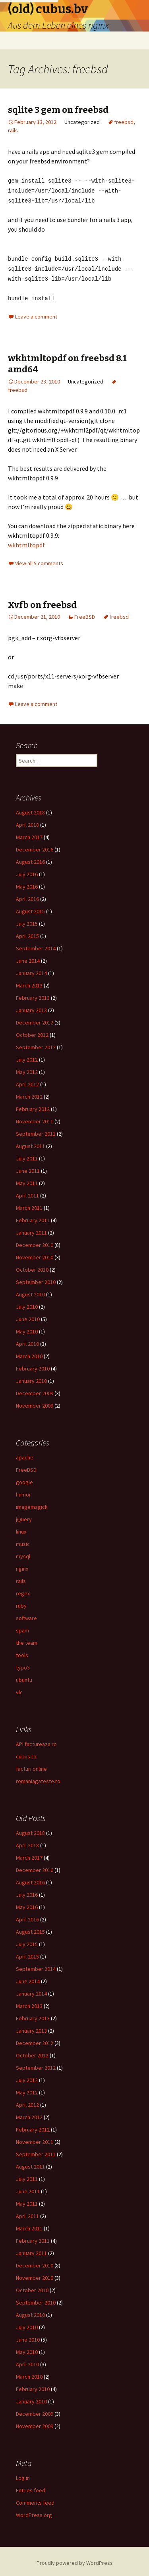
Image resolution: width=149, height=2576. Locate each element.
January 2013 (31, 1007)
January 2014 (31, 969)
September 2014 (36, 945)
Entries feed (30, 2487)
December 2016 (34, 846)
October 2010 (32, 1266)
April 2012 (27, 1081)
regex (23, 1590)
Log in (23, 2474)
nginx (22, 1565)
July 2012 (27, 1056)
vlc (19, 1689)
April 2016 (27, 895)
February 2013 (33, 994)
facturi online (31, 1765)
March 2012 (29, 1093)
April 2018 (27, 821)
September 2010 (36, 1278)
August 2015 (30, 908)
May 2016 (27, 883)
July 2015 (27, 920)
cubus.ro (26, 1753)
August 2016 (30, 858)
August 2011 (30, 1142)
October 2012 (32, 1031)
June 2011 (28, 1167)
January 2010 (31, 1377)
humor (23, 1491)
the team (26, 1639)
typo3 (23, 1664)
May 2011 (27, 1180)
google (24, 1479)
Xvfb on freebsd (42, 601)
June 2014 (28, 957)
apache (24, 1454)
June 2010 (28, 1315)
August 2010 (30, 1291)
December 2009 (34, 1390)
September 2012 (36, 1044)
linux (21, 1528)
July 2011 (27, 1155)
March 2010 (29, 1353)
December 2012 (34, 1019)
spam (22, 1627)
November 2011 (34, 1118)
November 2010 (34, 1254)
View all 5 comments (39, 560)
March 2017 (29, 834)
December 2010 (34, 1241)
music (23, 1540)
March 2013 (29, 982)
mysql (23, 1553)
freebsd (124, 122)
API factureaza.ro (36, 1740)
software (26, 1614)
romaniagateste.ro (38, 1778)
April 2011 (27, 1192)
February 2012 (33, 1105)
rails (13, 130)
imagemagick (32, 1503)
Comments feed (35, 2499)
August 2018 (30, 809)
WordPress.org (34, 2511)
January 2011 (31, 1229)
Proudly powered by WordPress (75, 2559)
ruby (21, 1602)
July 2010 (27, 1303)
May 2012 (27, 1068)
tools (22, 1652)
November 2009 (34, 1402)
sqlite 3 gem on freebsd (58, 109)
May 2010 (27, 1328)
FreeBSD (84, 613)
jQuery (24, 1516)
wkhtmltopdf (26, 542)
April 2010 (27, 1340)
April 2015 (27, 932)
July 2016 (27, 871)
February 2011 (33, 1217)
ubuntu (24, 1676)
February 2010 (33, 1365)
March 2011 (29, 1204)
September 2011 (36, 1130)
